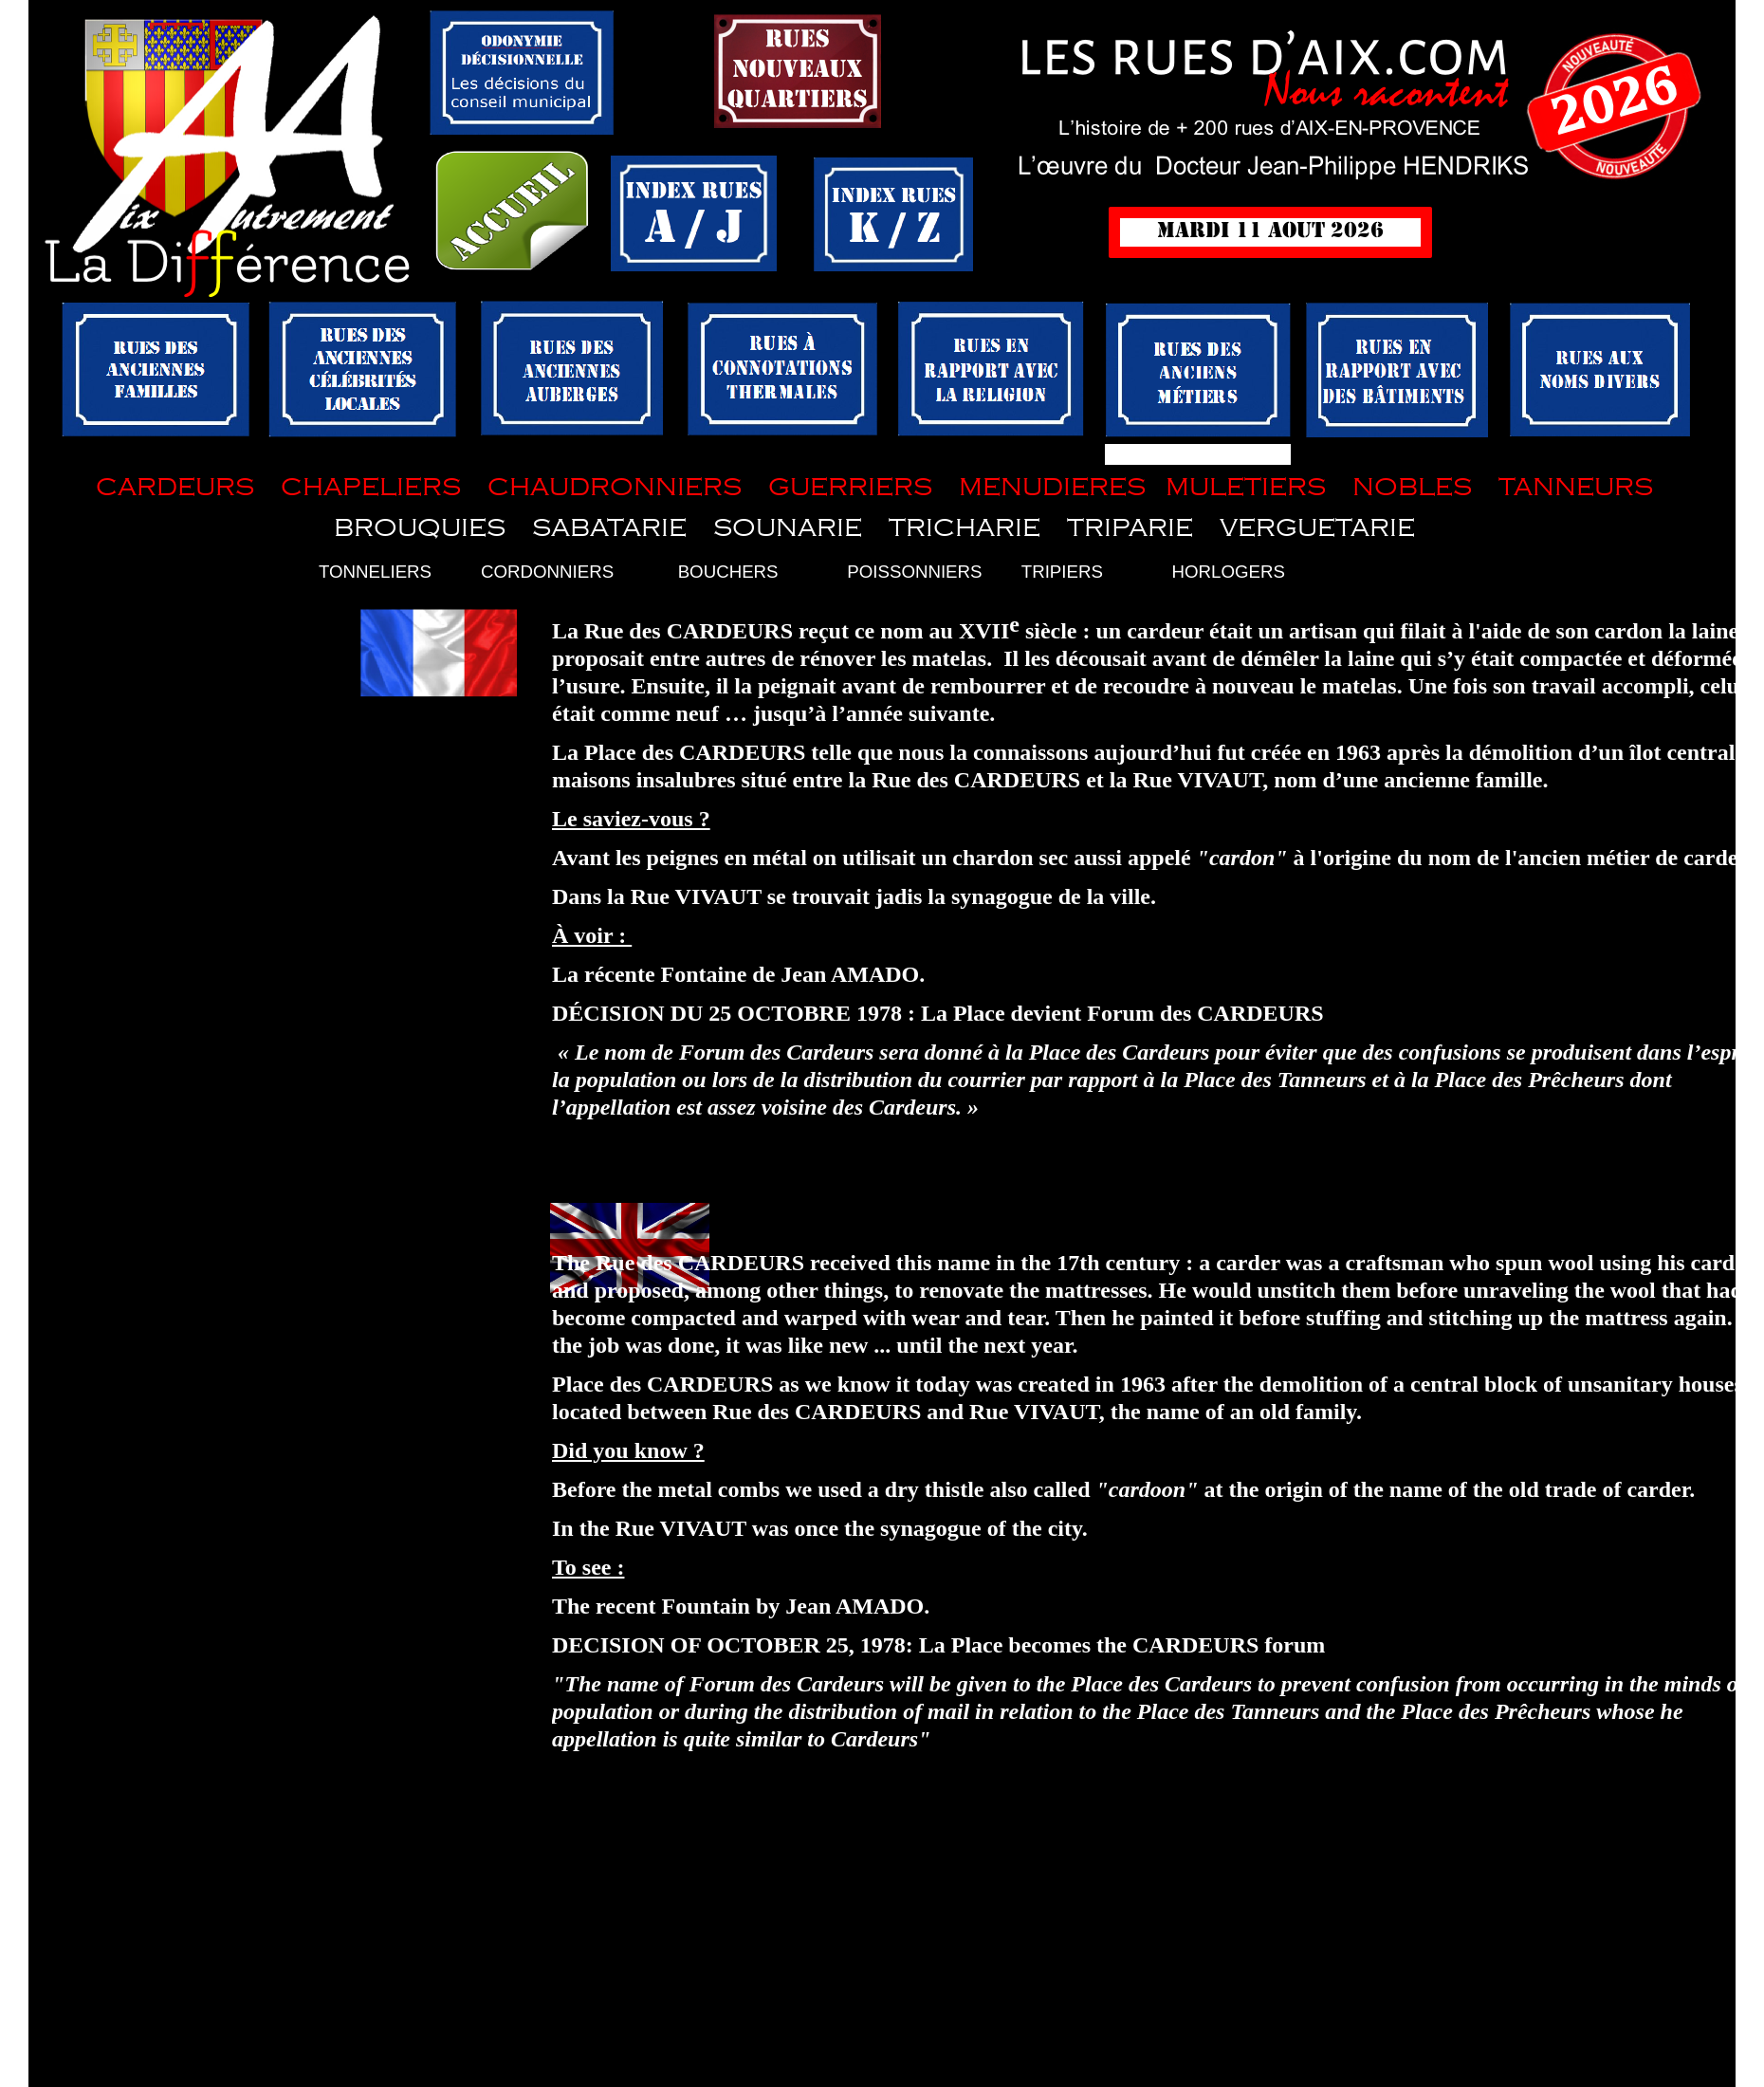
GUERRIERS (850, 487)
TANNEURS (1572, 487)
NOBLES (1412, 487)
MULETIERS (1246, 487)
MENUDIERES (1052, 487)
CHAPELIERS (371, 487)
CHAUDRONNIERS (614, 487)
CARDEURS (175, 487)
